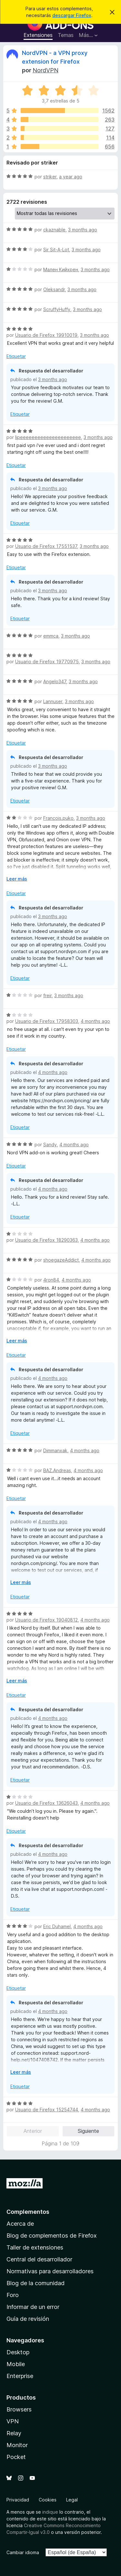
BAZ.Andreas (57, 1470)
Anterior (33, 2131)
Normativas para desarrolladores (50, 2271)
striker (49, 176)
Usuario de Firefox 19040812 (46, 1620)
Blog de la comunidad (35, 2283)
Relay (13, 2433)
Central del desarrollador (39, 2259)
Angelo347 (54, 681)
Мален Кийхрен (60, 269)
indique (50, 2512)
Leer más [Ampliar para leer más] (16, 878)
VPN (12, 2421)
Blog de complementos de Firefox (51, 2235)
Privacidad (17, 2499)
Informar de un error (32, 2306)
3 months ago (82, 229)
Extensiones (38, 35)
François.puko (58, 818)
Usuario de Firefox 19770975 (47, 661)
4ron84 (51, 1280)
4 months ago (95, 1021)
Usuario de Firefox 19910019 (46, 335)
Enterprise (19, 2376)
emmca (50, 636)
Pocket (16, 2457)
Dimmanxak (55, 1450)
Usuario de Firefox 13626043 (46, 1803)
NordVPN (45, 70)
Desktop (17, 2352)
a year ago (70, 176)
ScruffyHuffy (56, 309)
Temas (66, 35)
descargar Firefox (71, 15)
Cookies (47, 2499)
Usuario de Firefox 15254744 (46, 2109)
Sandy (50, 1144)
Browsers (19, 2409)
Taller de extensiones (34, 2247)
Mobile (15, 2364)
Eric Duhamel (57, 1926)
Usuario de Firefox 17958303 (46, 1021)
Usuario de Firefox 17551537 (46, 546)
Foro (12, 2295)
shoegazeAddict (61, 1260)
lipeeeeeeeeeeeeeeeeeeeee (48, 437)
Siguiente (88, 2131)
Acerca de (20, 2223)
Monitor (17, 2445)
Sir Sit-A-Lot (56, 249)
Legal (72, 2499)
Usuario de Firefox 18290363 (46, 1240)
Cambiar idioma (22, 2552)
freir (47, 995)
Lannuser (52, 701)
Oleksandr (54, 289)
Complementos (27, 2211)
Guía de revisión (27, 2318)
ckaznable (54, 229)
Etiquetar (16, 356)
